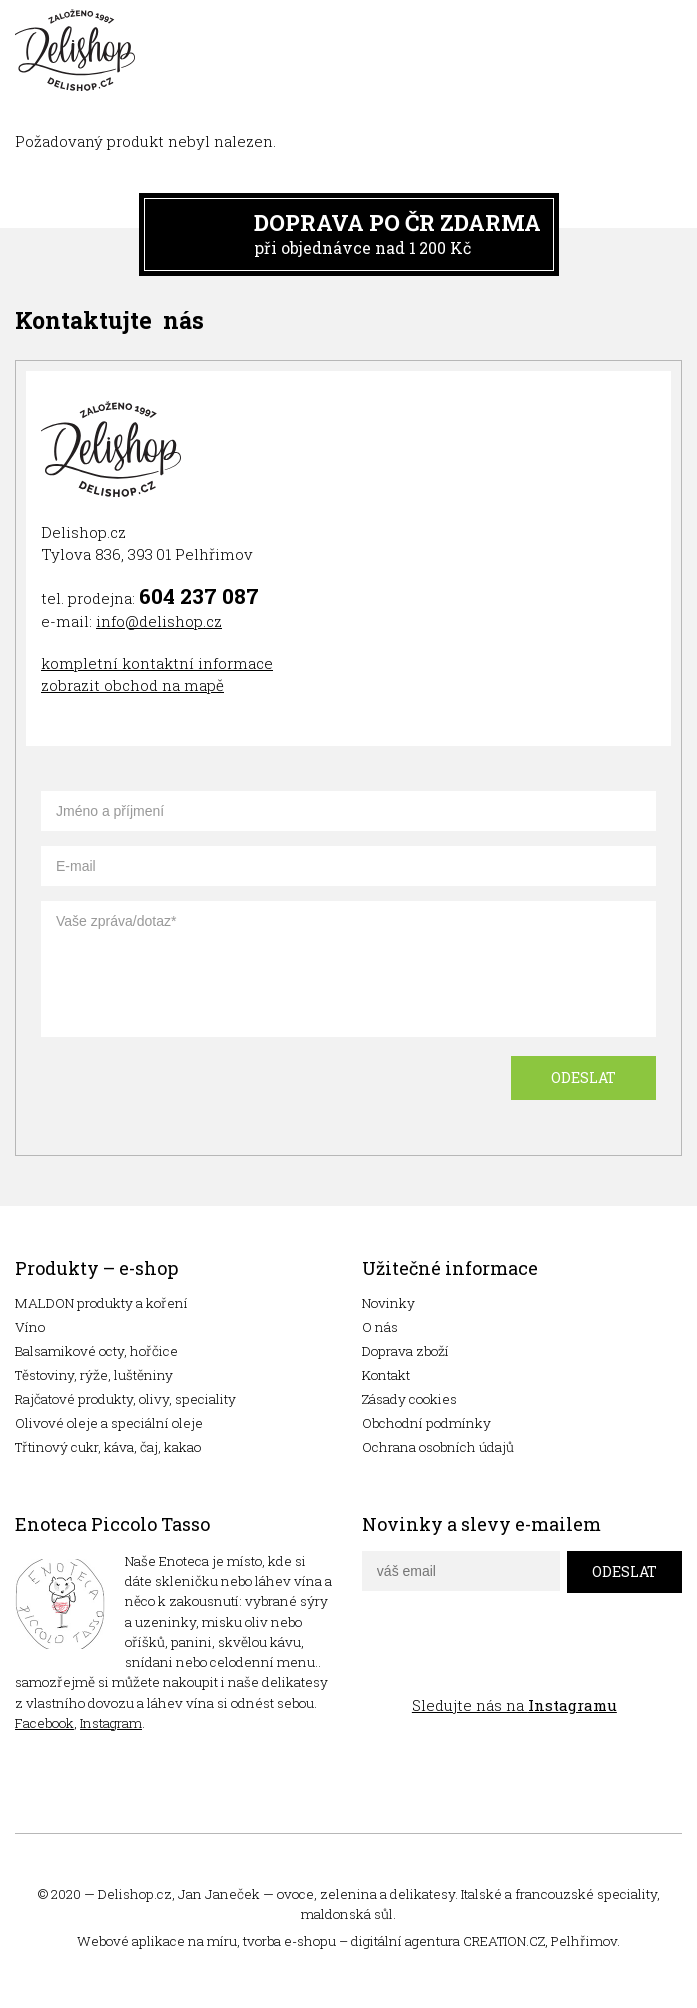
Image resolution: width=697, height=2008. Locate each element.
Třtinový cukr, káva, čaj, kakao (108, 1447)
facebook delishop (379, 1660)
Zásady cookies (409, 1399)
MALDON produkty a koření (101, 1303)
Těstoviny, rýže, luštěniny (94, 1375)
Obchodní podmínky (426, 1423)
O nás (380, 1327)
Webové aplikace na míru (157, 1941)
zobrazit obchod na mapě (132, 685)
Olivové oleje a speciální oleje (109, 1423)
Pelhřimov (584, 1941)
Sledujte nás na (514, 1705)
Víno (30, 1327)
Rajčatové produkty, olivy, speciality (125, 1399)
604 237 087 (199, 596)
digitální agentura (405, 1941)
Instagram (111, 1723)
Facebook (44, 1723)
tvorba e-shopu (289, 1941)
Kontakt (386, 1375)
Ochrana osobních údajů (438, 1447)
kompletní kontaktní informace (157, 663)
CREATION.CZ (504, 1941)
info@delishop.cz (159, 621)
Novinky (388, 1303)
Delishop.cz (135, 1894)
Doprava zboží (405, 1351)
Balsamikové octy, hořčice (96, 1351)
